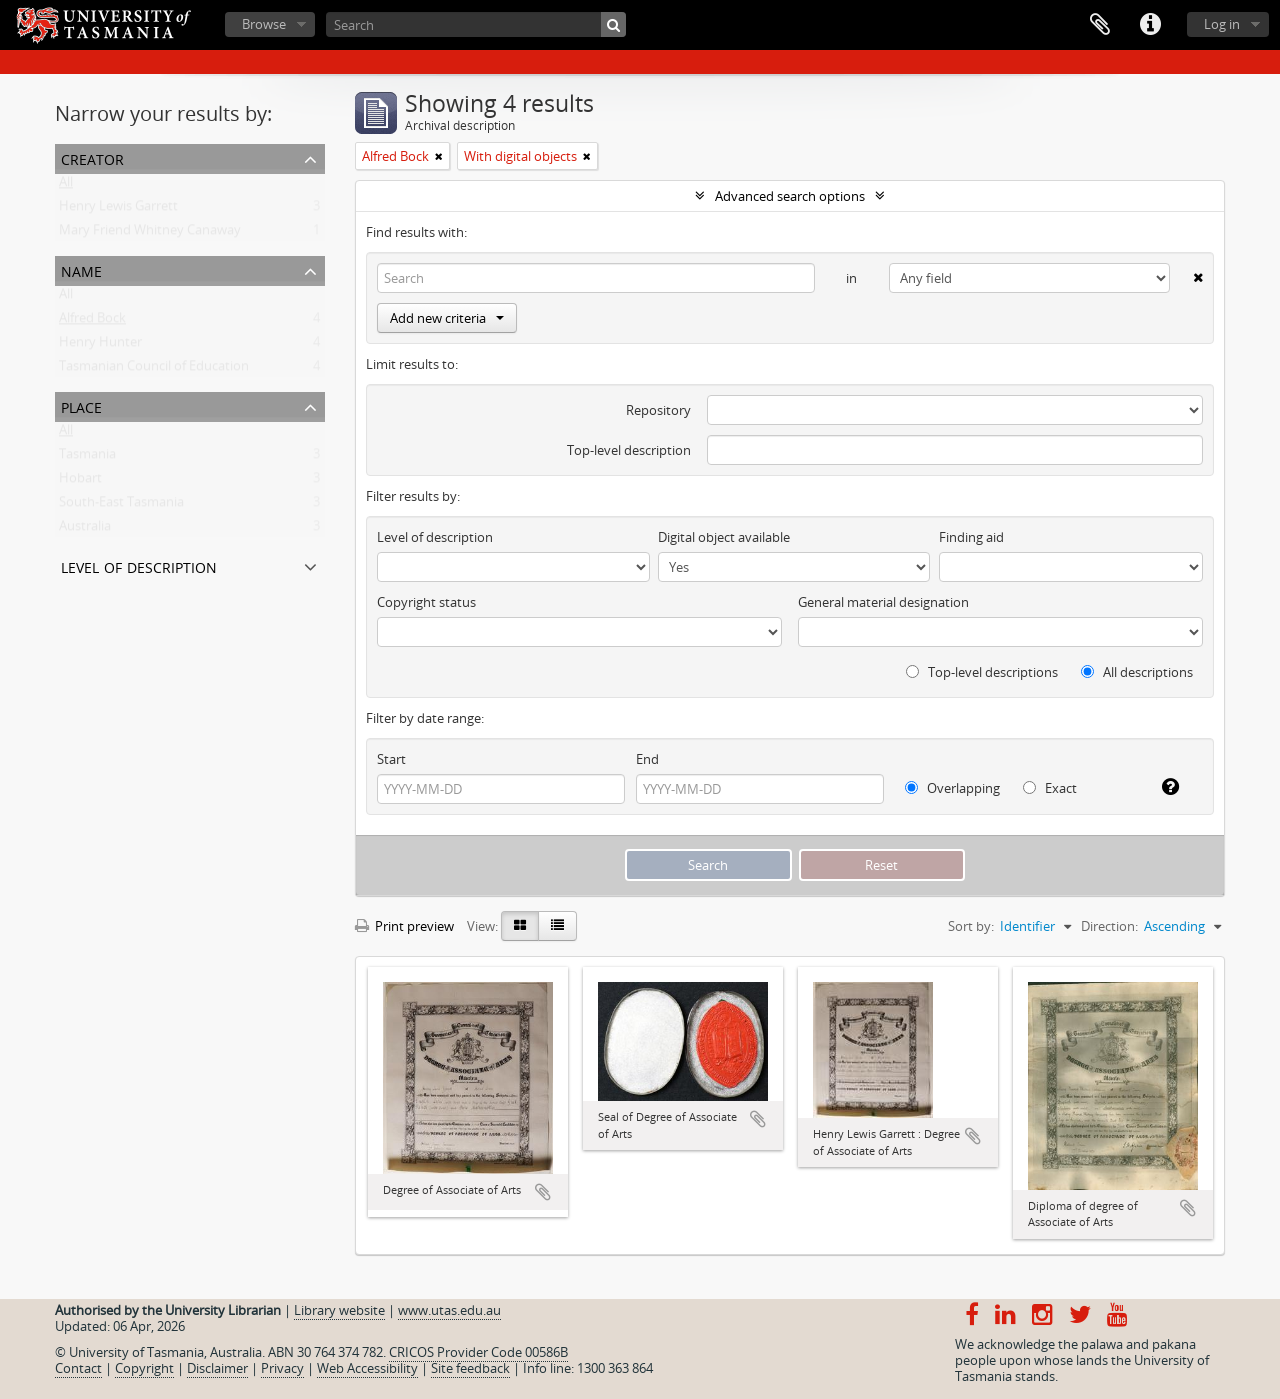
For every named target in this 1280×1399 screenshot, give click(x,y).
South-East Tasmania (121, 506)
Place (81, 405)
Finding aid (971, 537)
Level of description (139, 565)
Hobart (80, 482)
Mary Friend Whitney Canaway (150, 234)
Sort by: (971, 926)
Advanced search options (790, 196)
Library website (339, 1310)
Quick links (1150, 25)
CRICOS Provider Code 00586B (478, 1352)
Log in (1222, 24)
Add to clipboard (543, 1192)
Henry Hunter (100, 346)
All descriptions (1137, 672)
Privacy (282, 1368)
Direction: (1109, 926)
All (66, 186)
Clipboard (1100, 25)
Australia (85, 530)
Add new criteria (447, 318)
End (647, 759)
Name (81, 269)
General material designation (883, 602)
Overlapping (952, 788)
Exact (1050, 788)
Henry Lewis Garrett (118, 210)
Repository (658, 410)
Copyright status (426, 602)
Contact (78, 1368)
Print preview (404, 926)
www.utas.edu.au (449, 1310)
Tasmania (87, 458)
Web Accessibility (367, 1368)
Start (391, 759)
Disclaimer (217, 1368)
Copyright (144, 1368)
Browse (264, 24)
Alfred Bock (92, 322)
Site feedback (470, 1368)
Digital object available (724, 537)
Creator (92, 157)
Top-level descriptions (982, 672)
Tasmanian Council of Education (154, 370)
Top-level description (629, 450)
